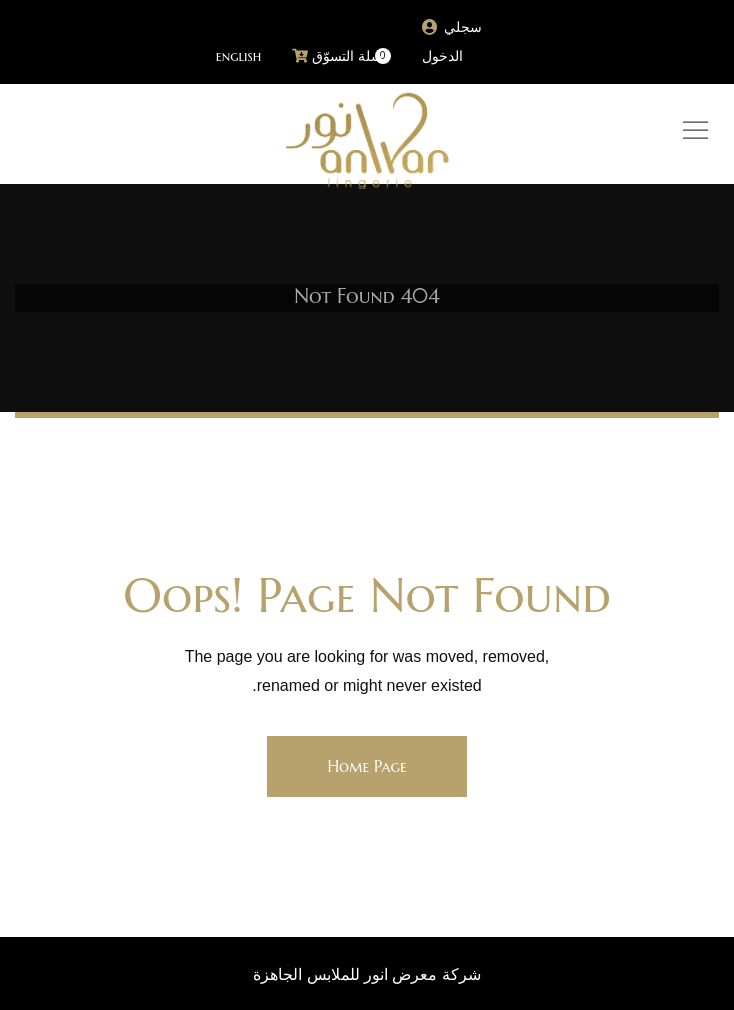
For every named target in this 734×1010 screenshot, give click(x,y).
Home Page (366, 766)
